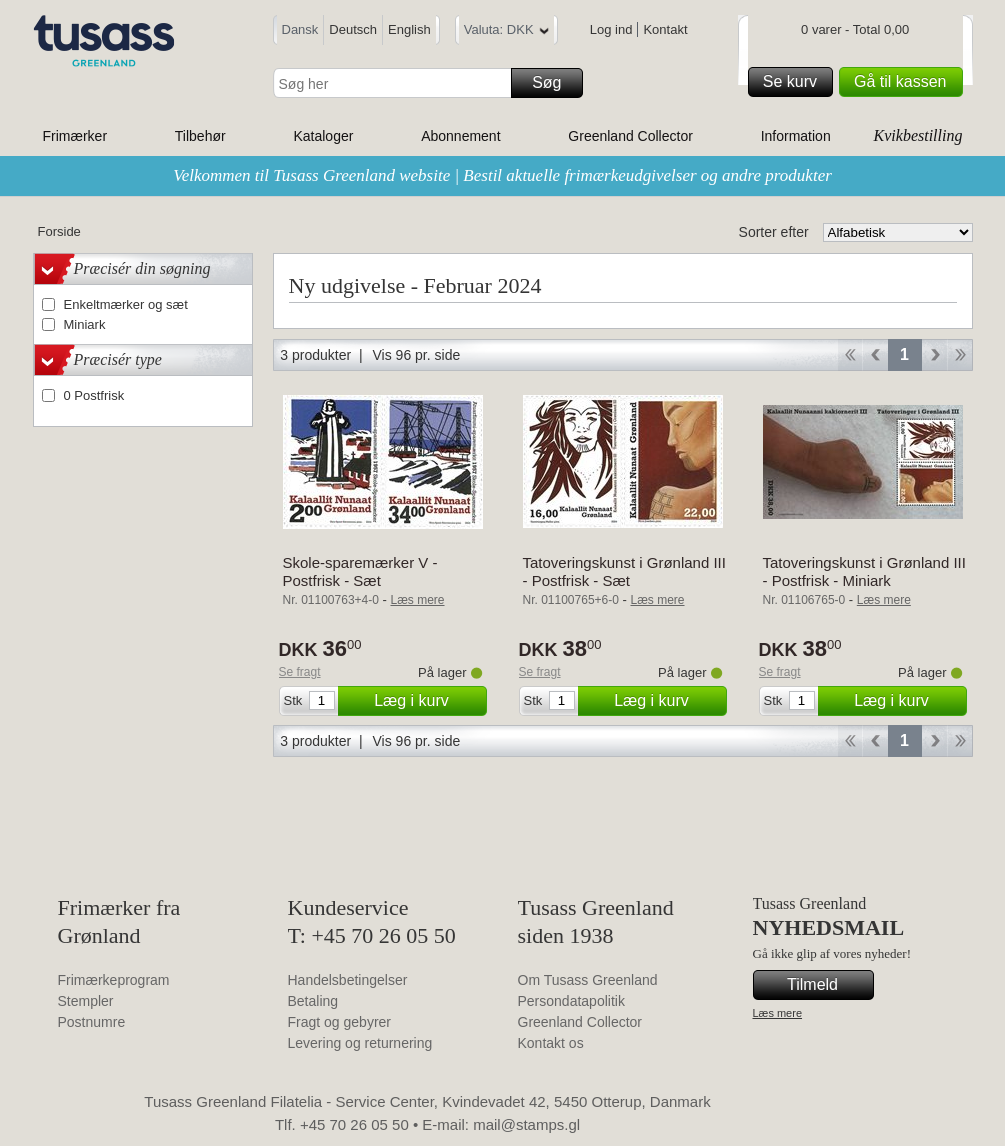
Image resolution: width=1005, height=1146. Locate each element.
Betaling (313, 1001)
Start (849, 355)
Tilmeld (827, 985)
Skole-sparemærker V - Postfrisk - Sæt (360, 571)
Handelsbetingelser (348, 980)
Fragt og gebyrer (340, 1022)
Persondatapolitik (571, 1001)
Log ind (611, 29)
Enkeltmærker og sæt (126, 304)
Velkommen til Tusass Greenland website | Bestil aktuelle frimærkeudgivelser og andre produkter (502, 175)
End (960, 355)
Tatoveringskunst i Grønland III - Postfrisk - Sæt (624, 571)
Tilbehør (200, 136)
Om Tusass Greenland (588, 980)
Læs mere (778, 1013)
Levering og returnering (360, 1043)
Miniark (85, 324)
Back (875, 355)
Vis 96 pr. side (417, 355)
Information (796, 136)
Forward (934, 355)
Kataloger (323, 136)
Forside (59, 231)
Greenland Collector (630, 136)
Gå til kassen (905, 82)
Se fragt (300, 672)
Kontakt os (551, 1043)
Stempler (86, 1001)
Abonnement (460, 136)
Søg (554, 83)
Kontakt (665, 29)
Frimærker (75, 136)
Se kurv (795, 82)
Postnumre (92, 1022)
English (409, 29)
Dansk (300, 29)
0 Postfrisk (94, 395)
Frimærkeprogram (114, 980)
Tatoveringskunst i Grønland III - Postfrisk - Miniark (864, 571)
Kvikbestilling (918, 135)
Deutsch (353, 29)
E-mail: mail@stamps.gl (501, 1124)
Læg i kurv (427, 701)
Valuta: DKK (506, 32)
